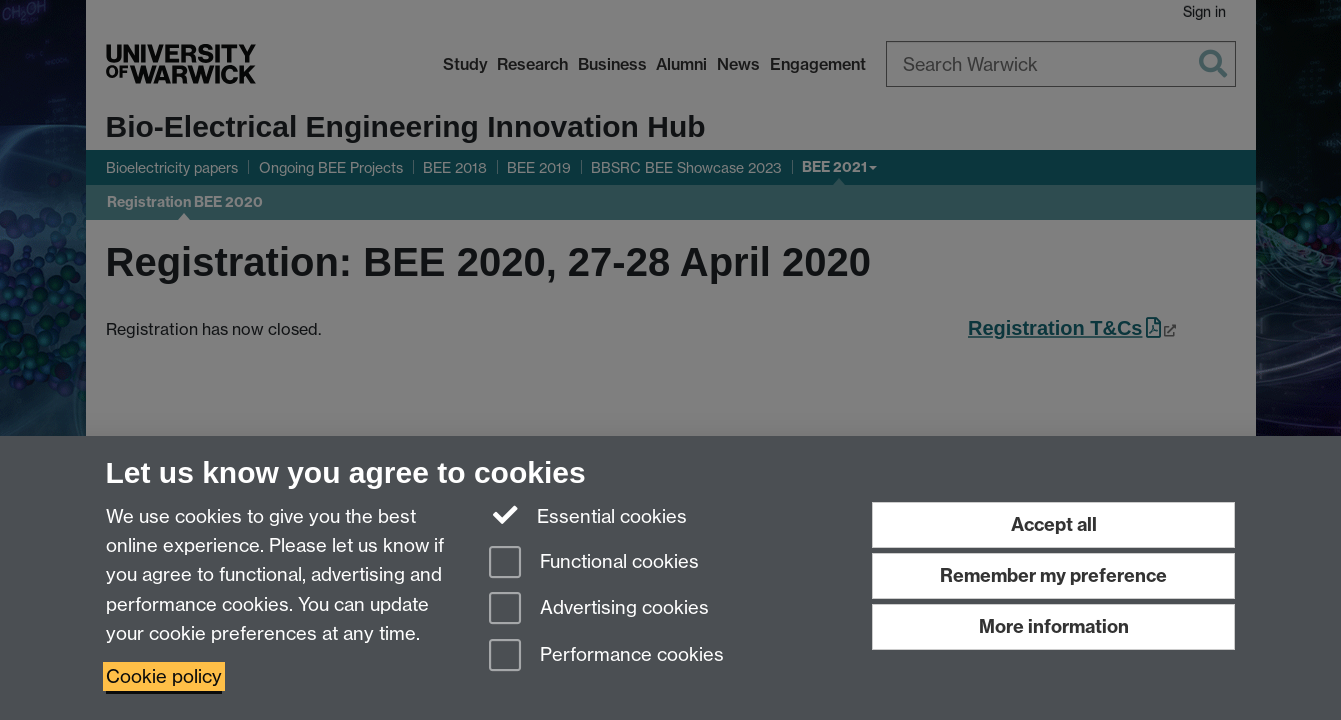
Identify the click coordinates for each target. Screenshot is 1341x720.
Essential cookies (588, 515)
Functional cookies (594, 563)
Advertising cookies (599, 609)
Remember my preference (1053, 575)
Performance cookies (606, 656)
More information (1054, 626)
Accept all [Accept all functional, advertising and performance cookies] (1054, 524)
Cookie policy (164, 676)
